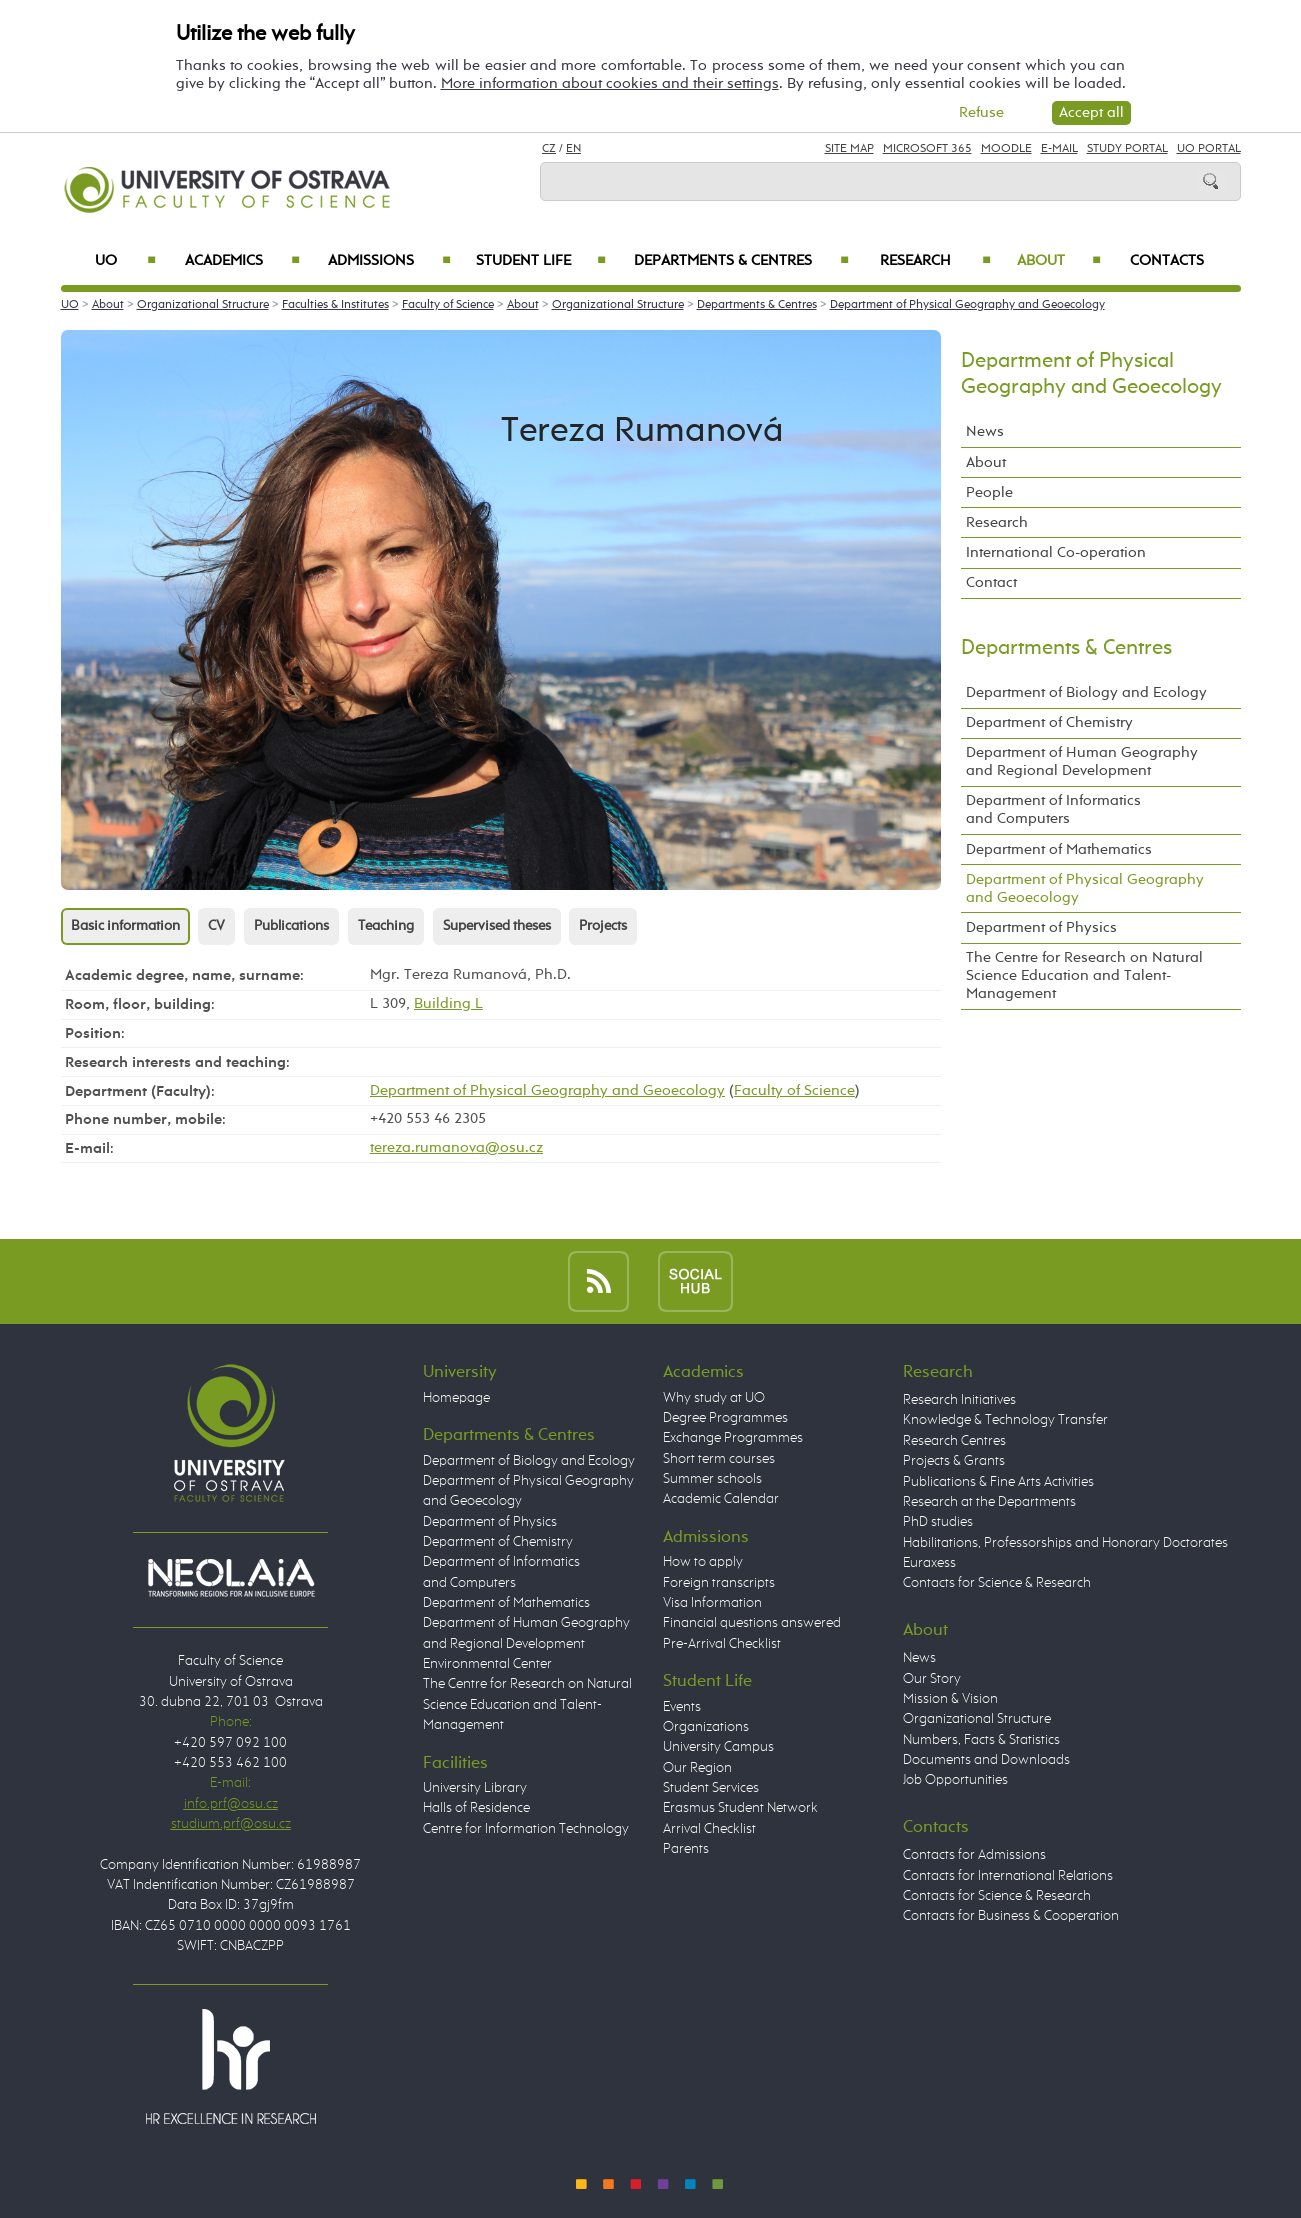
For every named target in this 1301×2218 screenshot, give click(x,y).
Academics (243, 261)
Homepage (456, 1398)
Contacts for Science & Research (997, 1583)
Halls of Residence (476, 1808)
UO (125, 261)
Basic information (125, 926)
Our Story (932, 1679)
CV (216, 926)
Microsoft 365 (927, 149)
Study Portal (1127, 149)
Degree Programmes (725, 1418)
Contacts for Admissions (974, 1855)
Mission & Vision (950, 1699)
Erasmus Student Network (740, 1808)
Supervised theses (497, 926)
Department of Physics (1041, 927)
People (989, 492)
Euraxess (929, 1563)
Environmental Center (487, 1664)
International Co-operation (1056, 552)
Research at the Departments (989, 1502)
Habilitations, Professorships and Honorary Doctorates (1065, 1543)
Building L (448, 1003)
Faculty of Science (448, 305)
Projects (603, 926)
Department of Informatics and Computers (1053, 809)
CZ (549, 149)
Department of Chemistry (1049, 722)
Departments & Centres (741, 261)
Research (935, 261)
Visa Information (712, 1603)
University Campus (718, 1747)
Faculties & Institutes (335, 305)
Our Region (697, 1768)
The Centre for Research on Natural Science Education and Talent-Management (1084, 975)
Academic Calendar (721, 1499)
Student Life (541, 261)
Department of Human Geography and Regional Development (1082, 761)
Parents (686, 1849)
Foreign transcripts (719, 1583)
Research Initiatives (959, 1400)
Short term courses (719, 1459)
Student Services (711, 1788)
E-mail (1059, 149)
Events (682, 1707)
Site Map (849, 149)
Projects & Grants (954, 1461)
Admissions (389, 261)
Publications (291, 926)
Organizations (706, 1727)
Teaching (386, 926)
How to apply (703, 1562)
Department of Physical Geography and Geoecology (967, 305)
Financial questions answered (752, 1623)
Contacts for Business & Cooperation (1011, 1916)
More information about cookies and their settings (610, 83)
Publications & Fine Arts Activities (998, 1482)
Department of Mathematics (1059, 849)
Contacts (1167, 261)
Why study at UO (714, 1398)
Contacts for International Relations (1008, 1876)
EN (573, 149)
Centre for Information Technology (526, 1829)
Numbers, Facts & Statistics (981, 1740)
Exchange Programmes (733, 1438)
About (1058, 261)
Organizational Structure (203, 305)
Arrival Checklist (709, 1829)
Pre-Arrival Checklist (722, 1644)
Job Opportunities (955, 1780)
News (985, 431)
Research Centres (954, 1441)
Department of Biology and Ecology (1086, 692)
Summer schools (712, 1479)
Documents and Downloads (986, 1760)
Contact (991, 582)
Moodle (1006, 149)
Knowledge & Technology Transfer (1005, 1420)
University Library (475, 1788)
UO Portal (1209, 149)
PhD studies (938, 1522)
